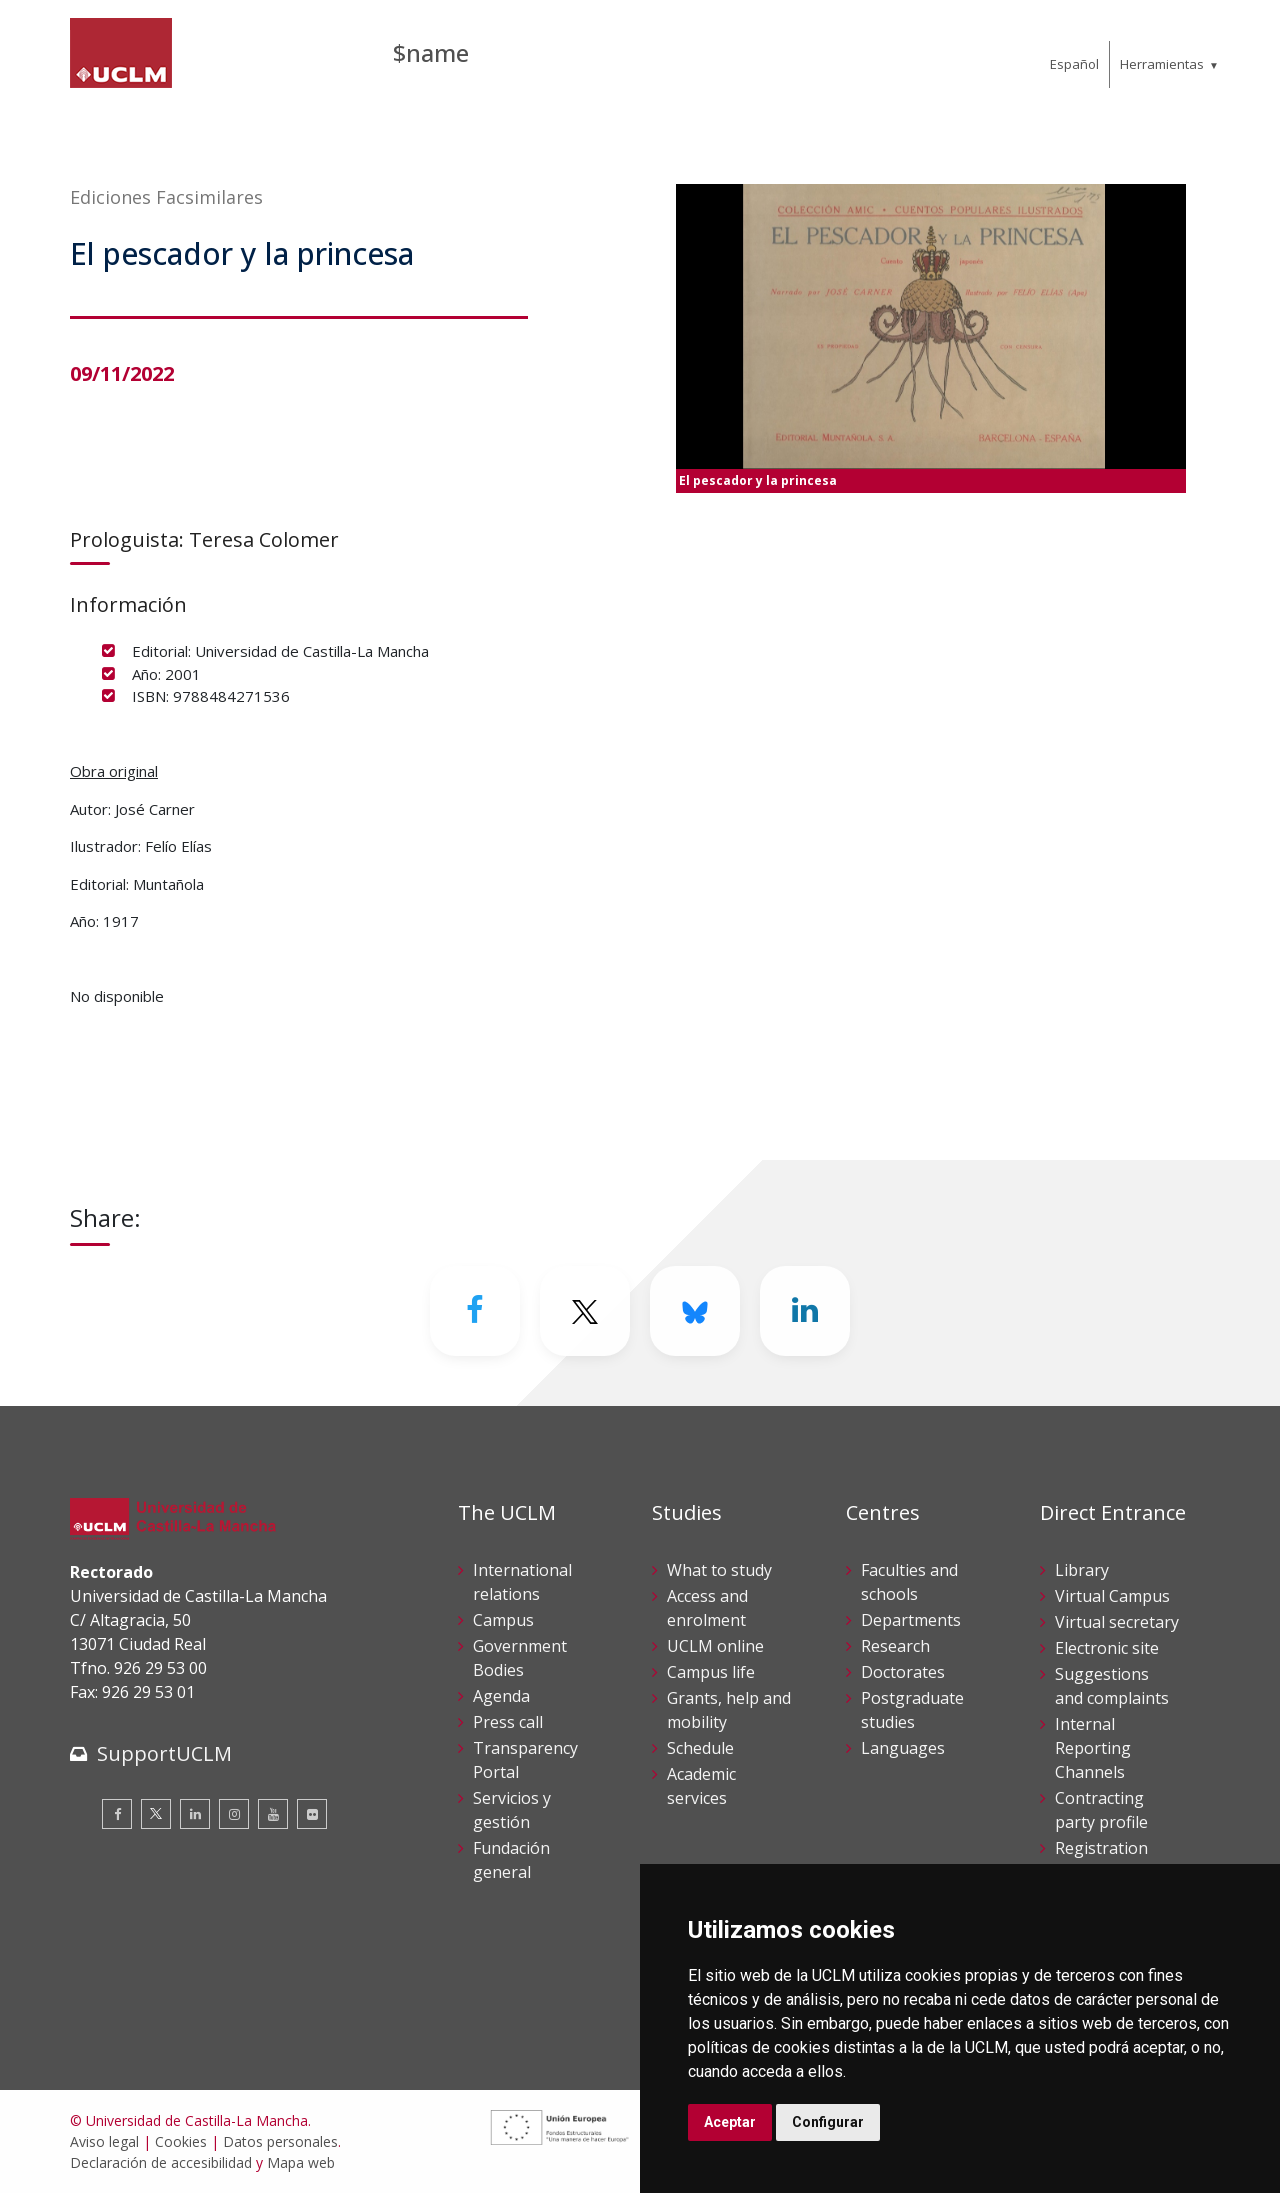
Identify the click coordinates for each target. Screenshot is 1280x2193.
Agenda (501, 1696)
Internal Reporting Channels (1093, 1748)
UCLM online (715, 1646)
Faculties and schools (909, 1582)
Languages (903, 1748)
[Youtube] (273, 1814)
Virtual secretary (1117, 1622)
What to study (719, 1570)
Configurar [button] (828, 2122)
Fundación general (511, 1860)
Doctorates (903, 1672)
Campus (503, 1620)
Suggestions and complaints (1112, 1686)
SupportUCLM (164, 1753)
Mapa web (301, 2162)
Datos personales (280, 2141)
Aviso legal (104, 2141)
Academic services (701, 1786)
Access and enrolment (707, 1608)
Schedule (700, 1748)
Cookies (181, 2141)
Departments (911, 1620)
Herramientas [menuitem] (1162, 64)
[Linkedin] (805, 1311)
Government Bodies (520, 1658)
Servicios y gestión (512, 1810)
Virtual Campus (1112, 1596)
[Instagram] (234, 1814)
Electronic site (1107, 1648)
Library (1082, 1570)
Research (895, 1646)
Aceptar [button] (730, 2122)
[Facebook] (475, 1311)
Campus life (711, 1672)
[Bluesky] (695, 1311)
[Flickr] (312, 1814)
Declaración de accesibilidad (161, 2162)
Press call (508, 1722)
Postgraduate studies (912, 1710)
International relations (522, 1582)
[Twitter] (585, 1311)
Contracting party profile (1101, 1810)
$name (431, 52)
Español (1074, 64)
